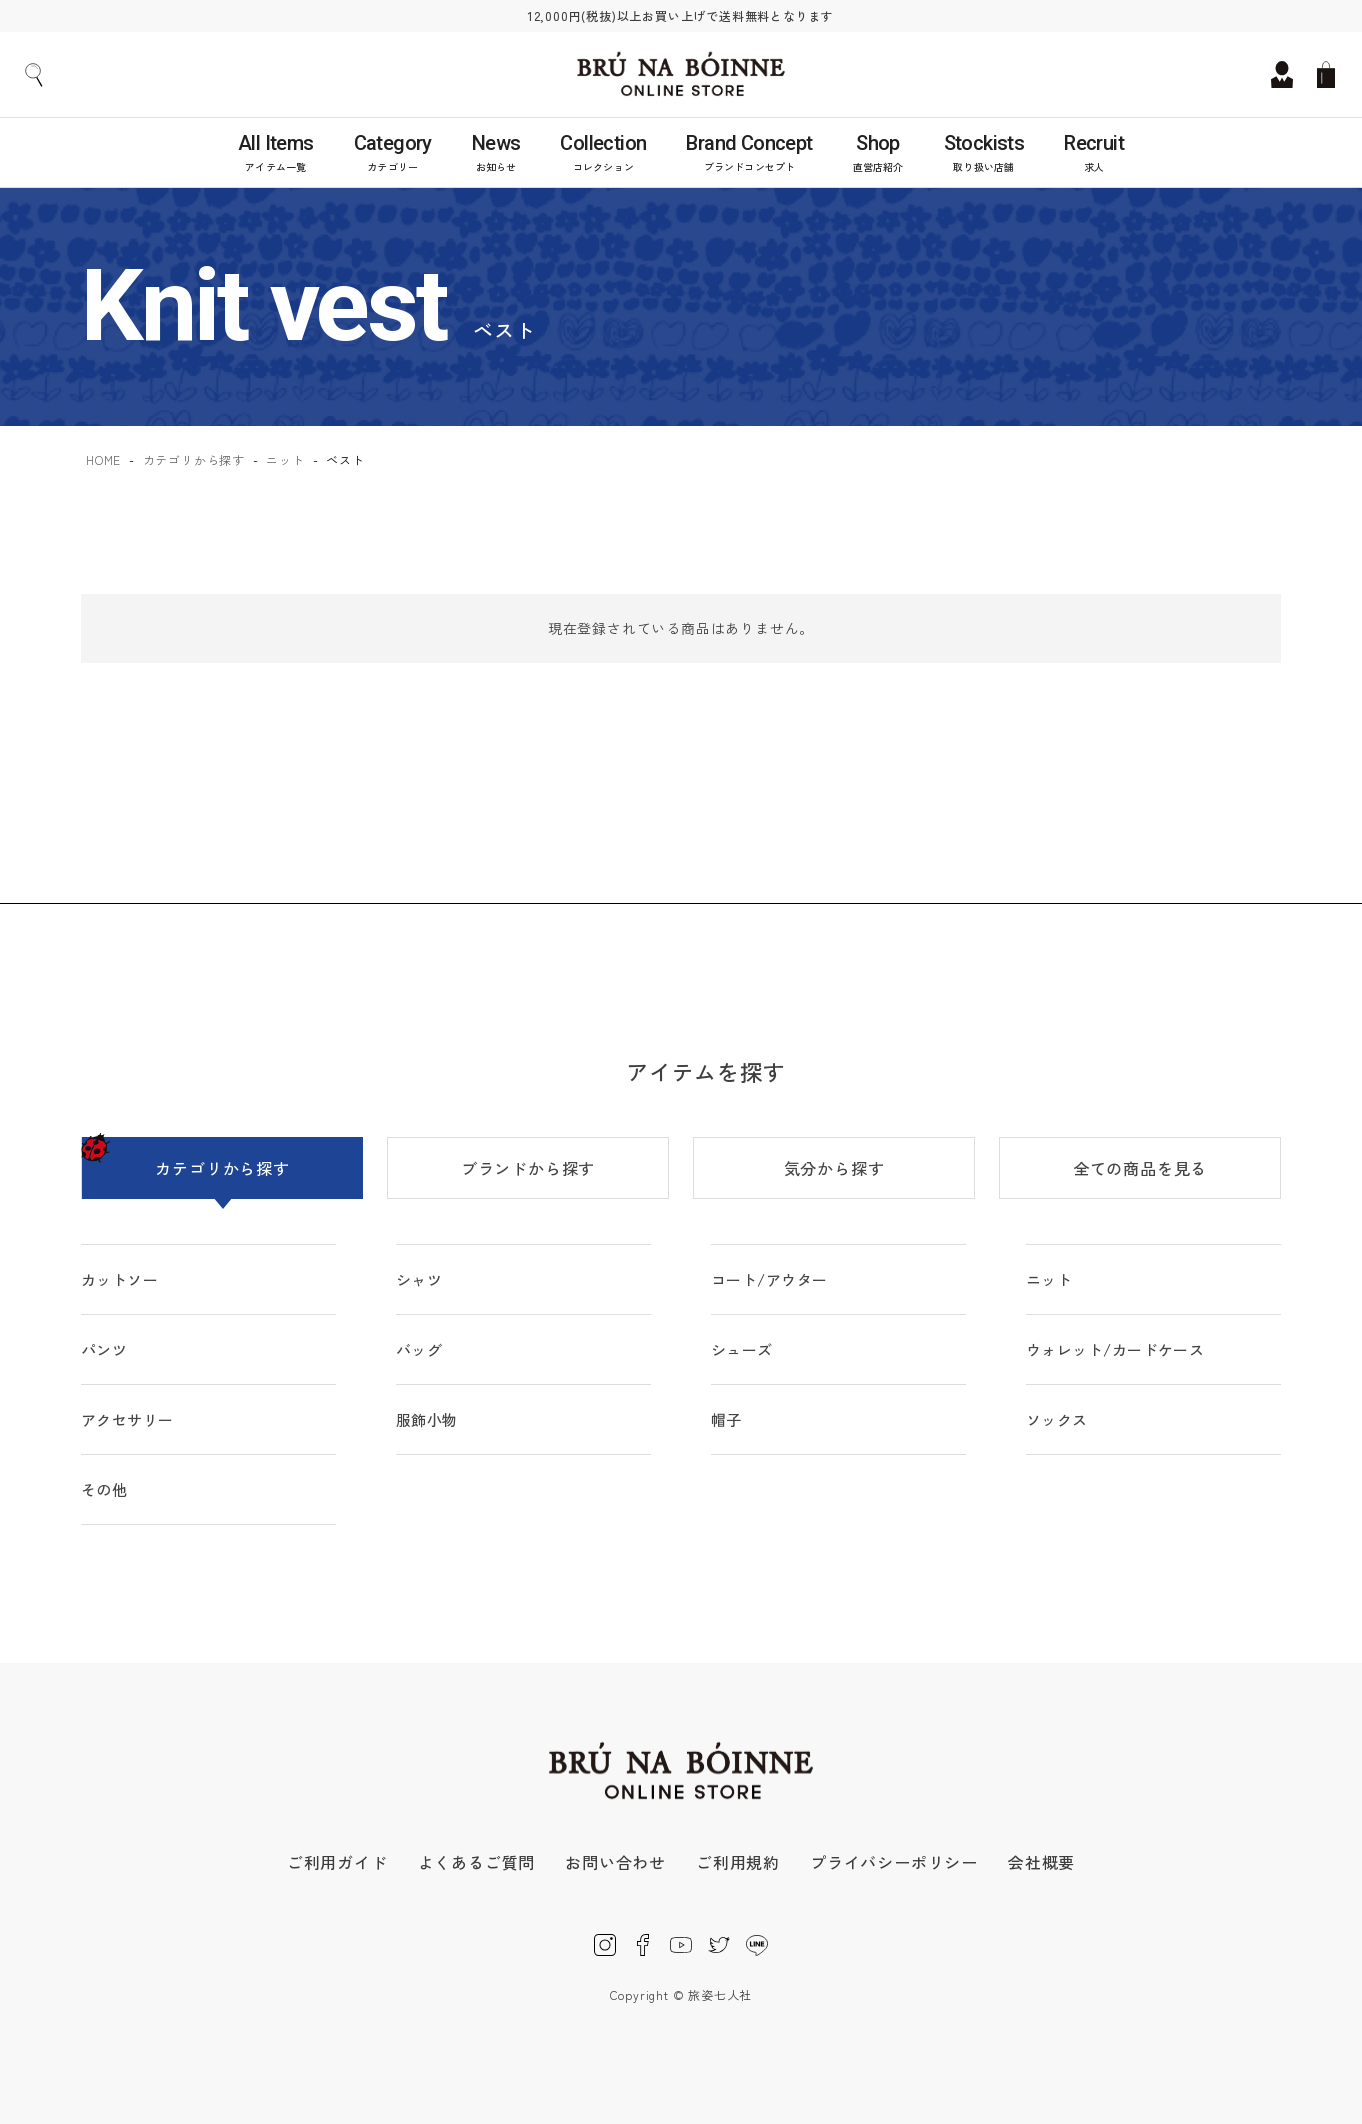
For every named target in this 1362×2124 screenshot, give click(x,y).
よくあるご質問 (477, 1862)
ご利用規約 (738, 1862)
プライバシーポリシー (894, 1862)
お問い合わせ (615, 1862)
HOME (103, 459)
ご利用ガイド (337, 1862)
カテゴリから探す (194, 459)
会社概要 (1041, 1862)
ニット (285, 459)
